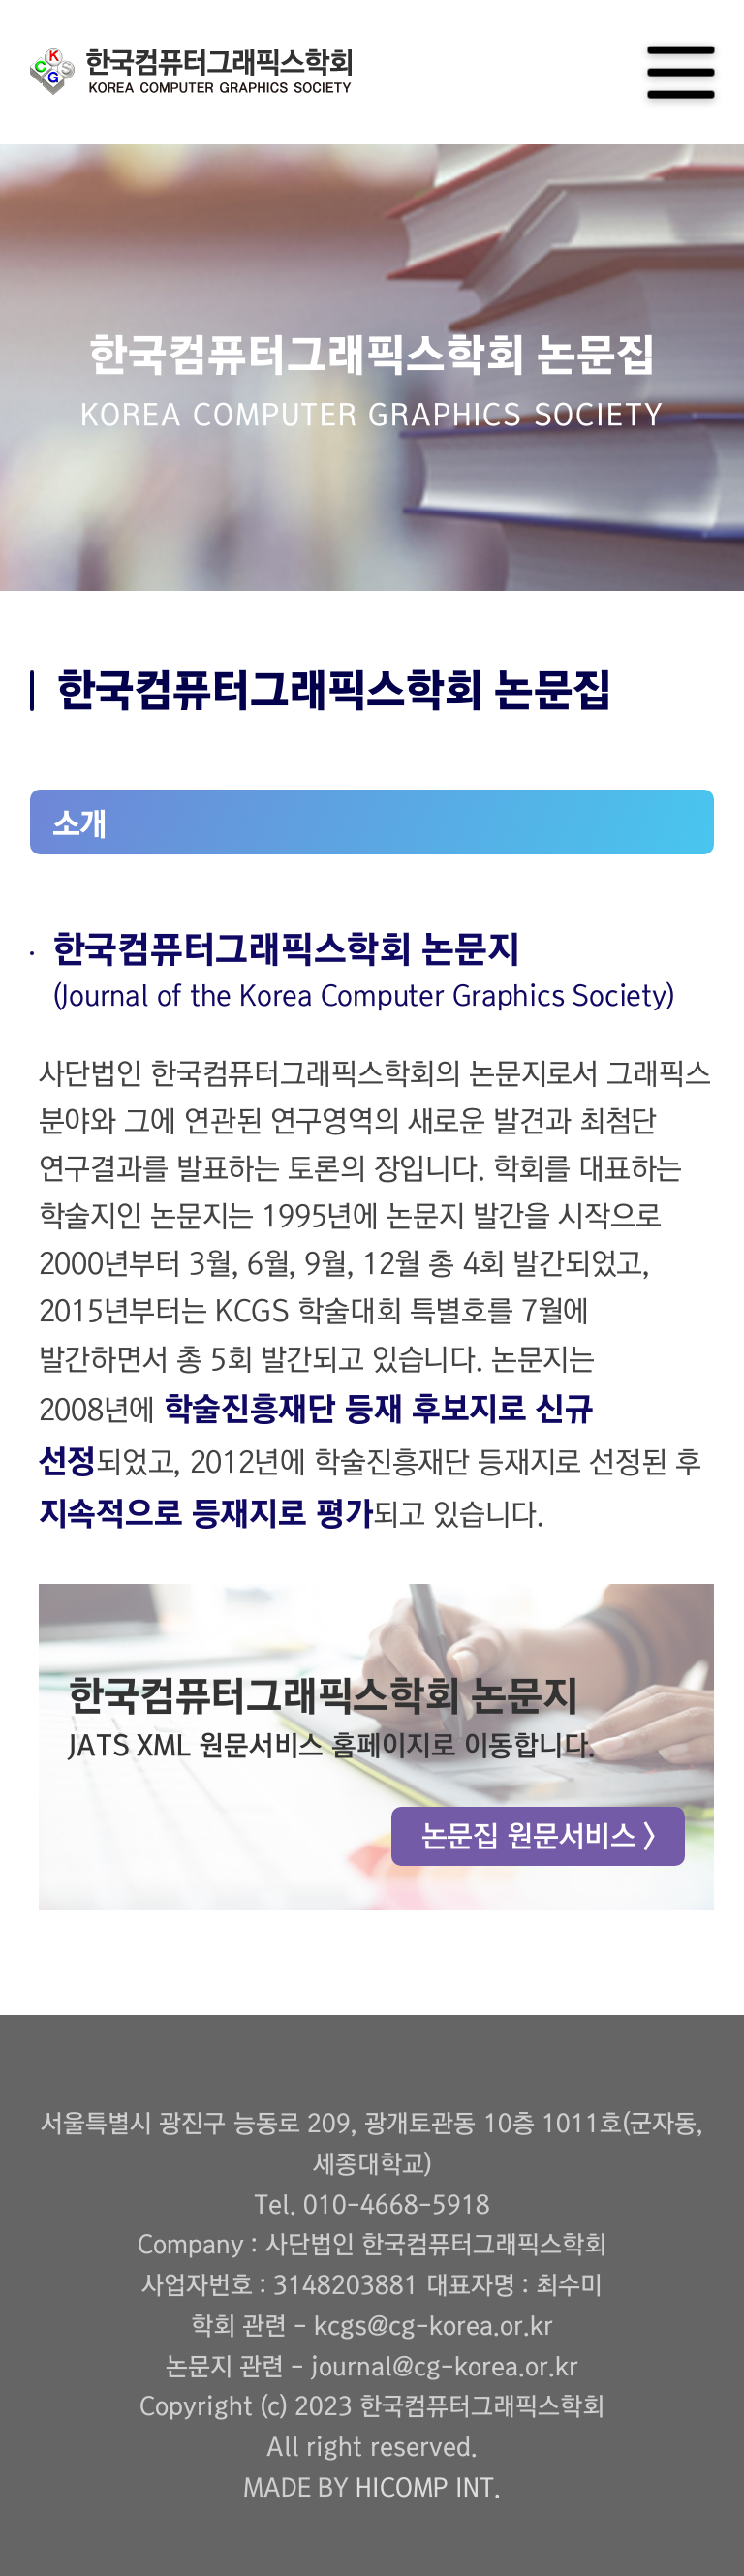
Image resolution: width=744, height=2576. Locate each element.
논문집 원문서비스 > (538, 1836)
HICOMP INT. (428, 2487)
